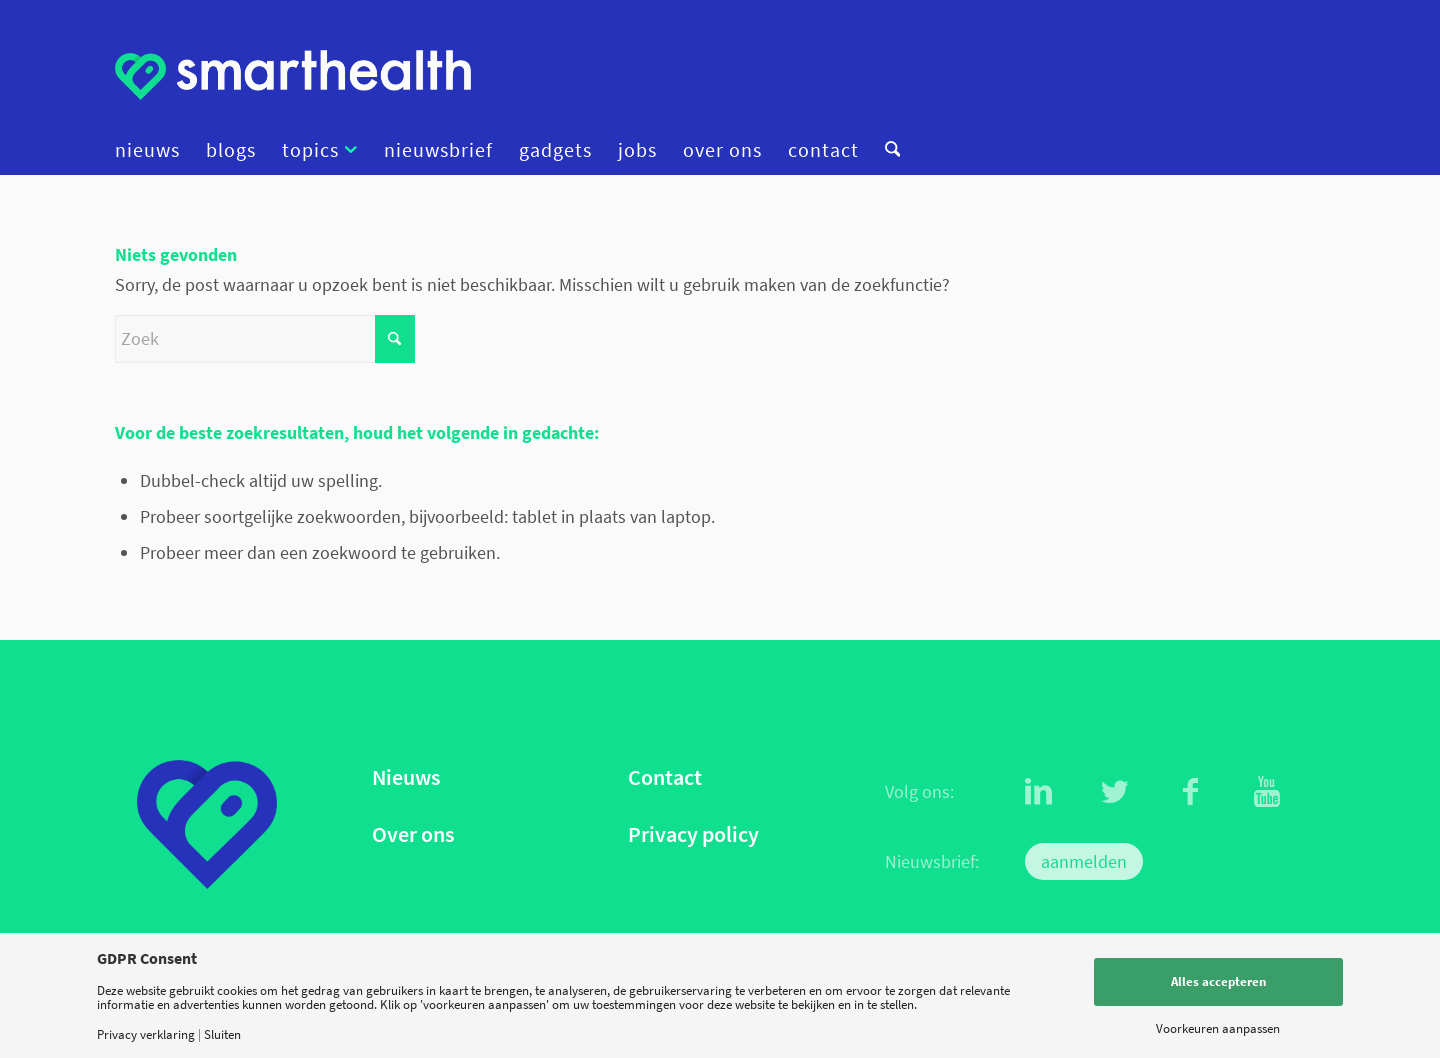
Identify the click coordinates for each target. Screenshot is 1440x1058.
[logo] (293, 75)
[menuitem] (154, 150)
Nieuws (406, 777)
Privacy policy (693, 834)
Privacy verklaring (146, 1034)
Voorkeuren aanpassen (1218, 1028)
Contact (665, 777)
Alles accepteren (1218, 981)
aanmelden (1084, 861)
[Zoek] (886, 150)
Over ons (413, 834)
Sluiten (222, 1034)
